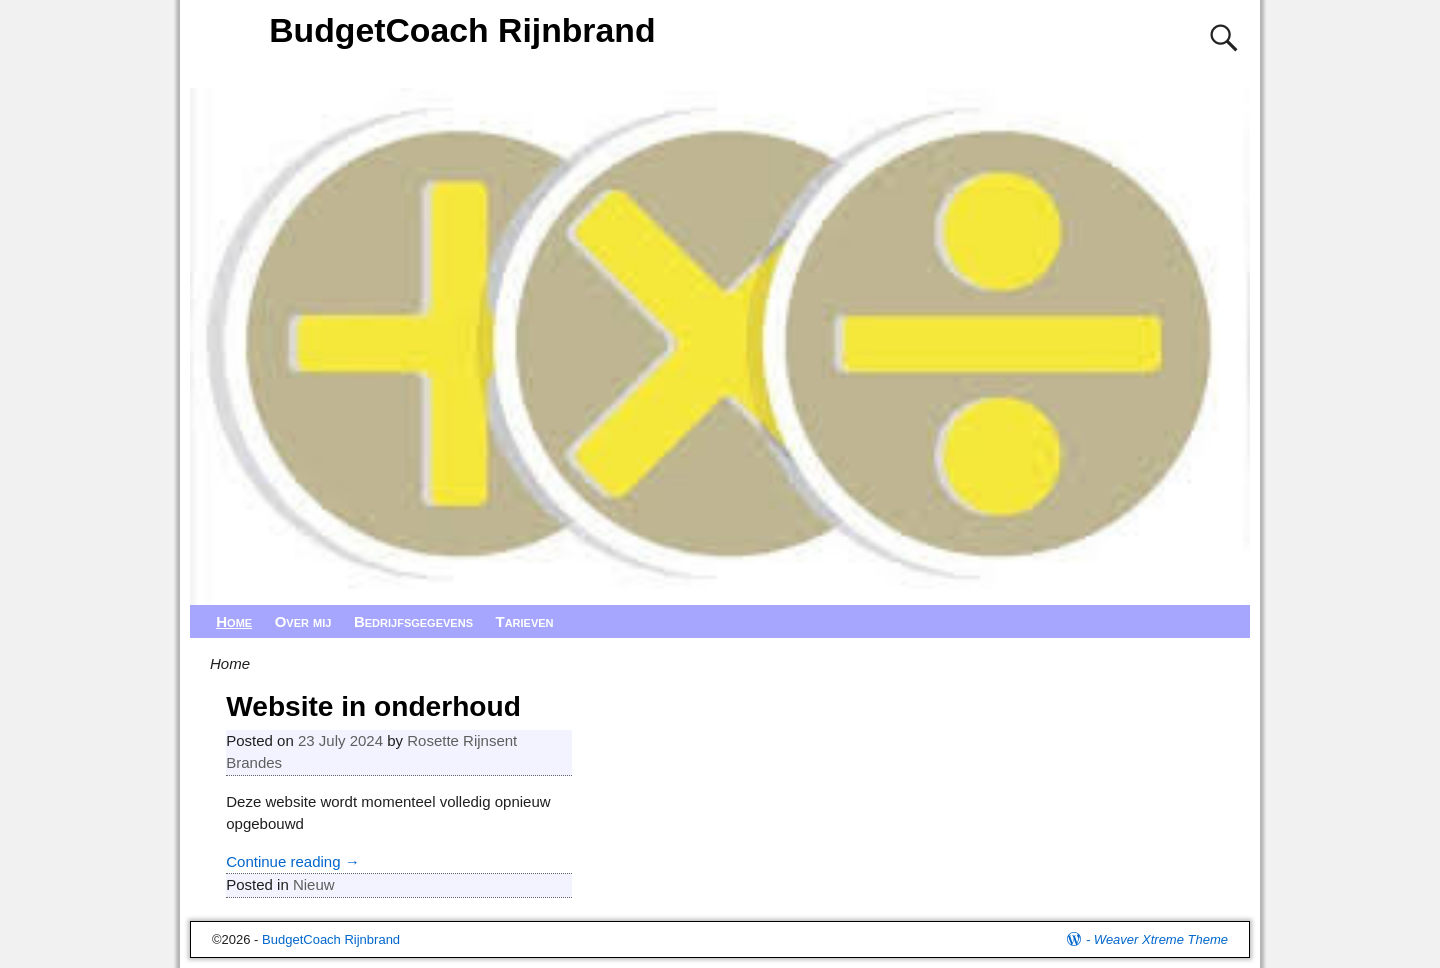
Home (234, 621)
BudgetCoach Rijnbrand (462, 30)
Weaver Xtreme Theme (1161, 939)
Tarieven (524, 621)
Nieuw (314, 884)
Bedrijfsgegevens (413, 621)
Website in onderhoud (373, 706)
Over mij (303, 621)
